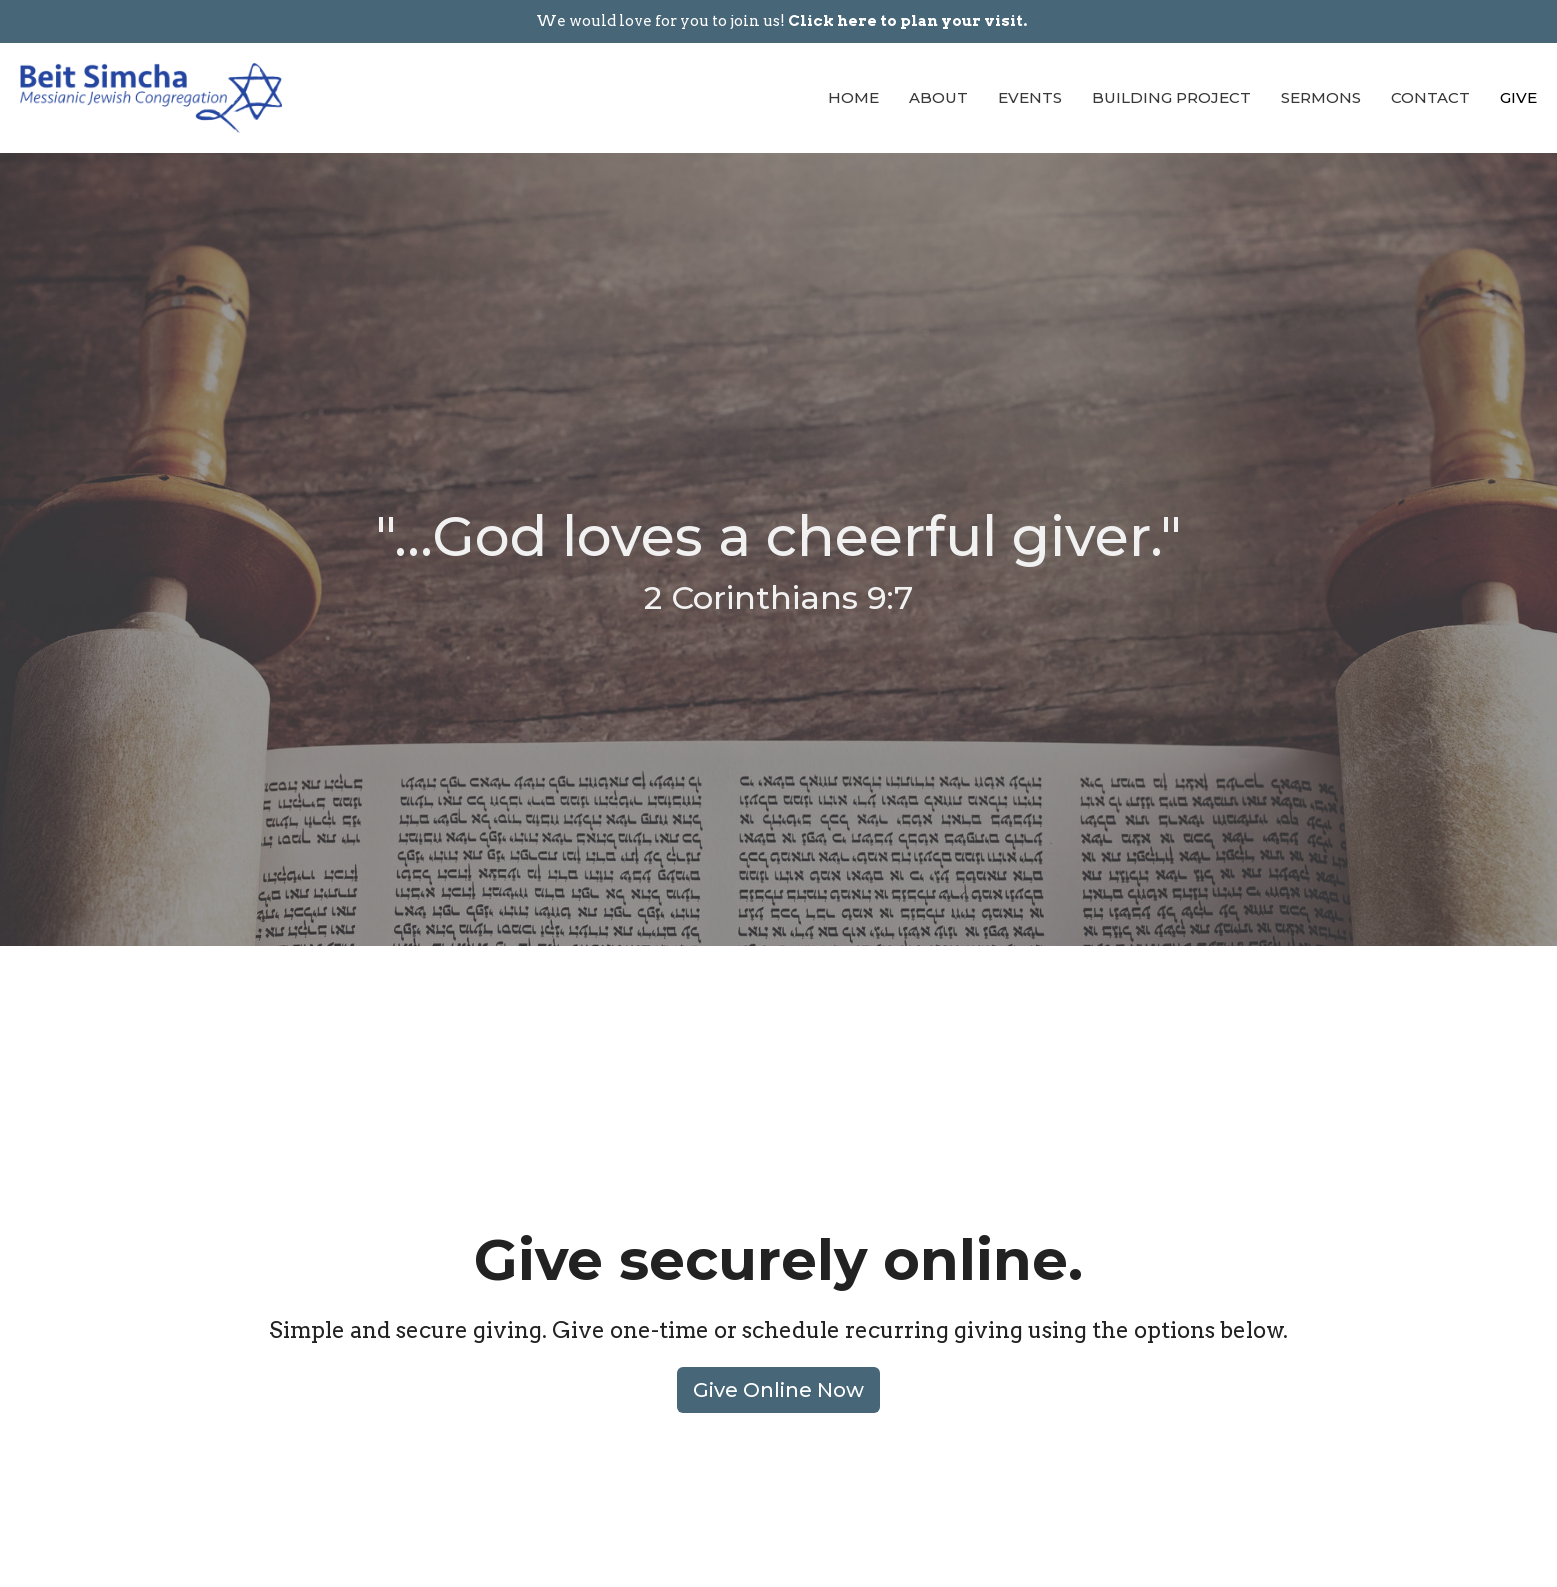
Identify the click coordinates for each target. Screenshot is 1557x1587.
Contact (1430, 97)
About (938, 97)
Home (853, 97)
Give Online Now (778, 1390)
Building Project (1171, 97)
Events (1030, 97)
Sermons (1321, 97)
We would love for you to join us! (781, 21)
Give (1518, 97)
